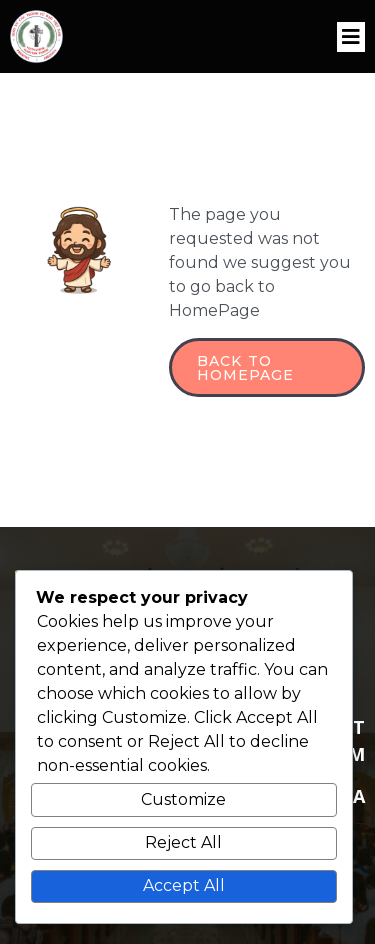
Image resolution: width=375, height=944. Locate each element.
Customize (183, 799)
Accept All (184, 885)
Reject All (183, 842)
